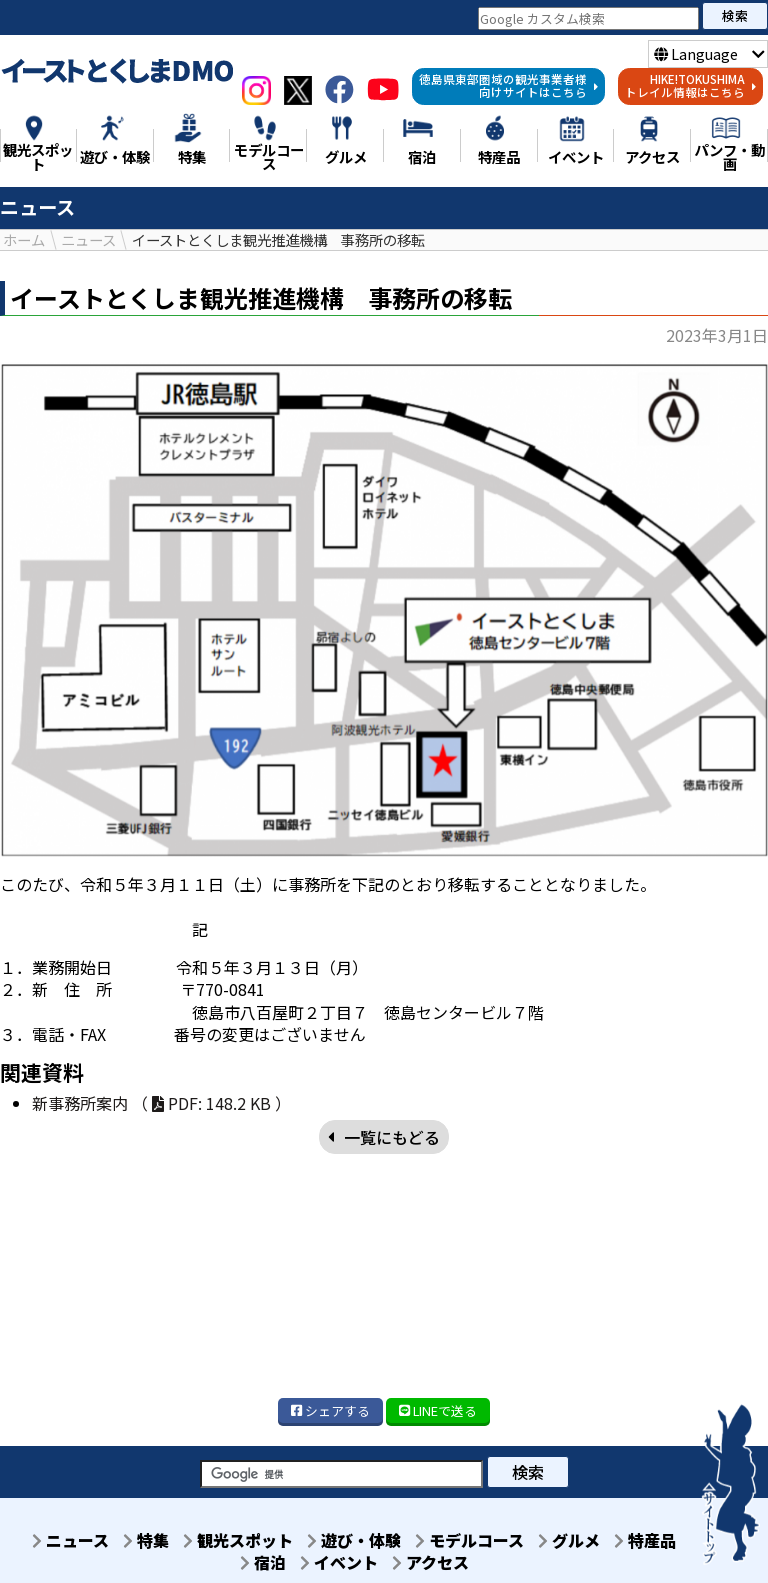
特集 (129, 1541)
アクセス (431, 1563)
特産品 (658, 1541)
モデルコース (470, 1541)
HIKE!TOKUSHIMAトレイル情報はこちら (691, 86)
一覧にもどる (384, 1137)
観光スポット (227, 1541)
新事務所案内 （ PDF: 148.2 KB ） (161, 1104)
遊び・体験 (349, 1541)
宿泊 (252, 1563)
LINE (438, 1410)
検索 (735, 15)
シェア (330, 1410)
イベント (334, 1563)
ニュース (47, 1541)
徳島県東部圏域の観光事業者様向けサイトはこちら (509, 86)
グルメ (576, 1541)
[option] (384, 610)
